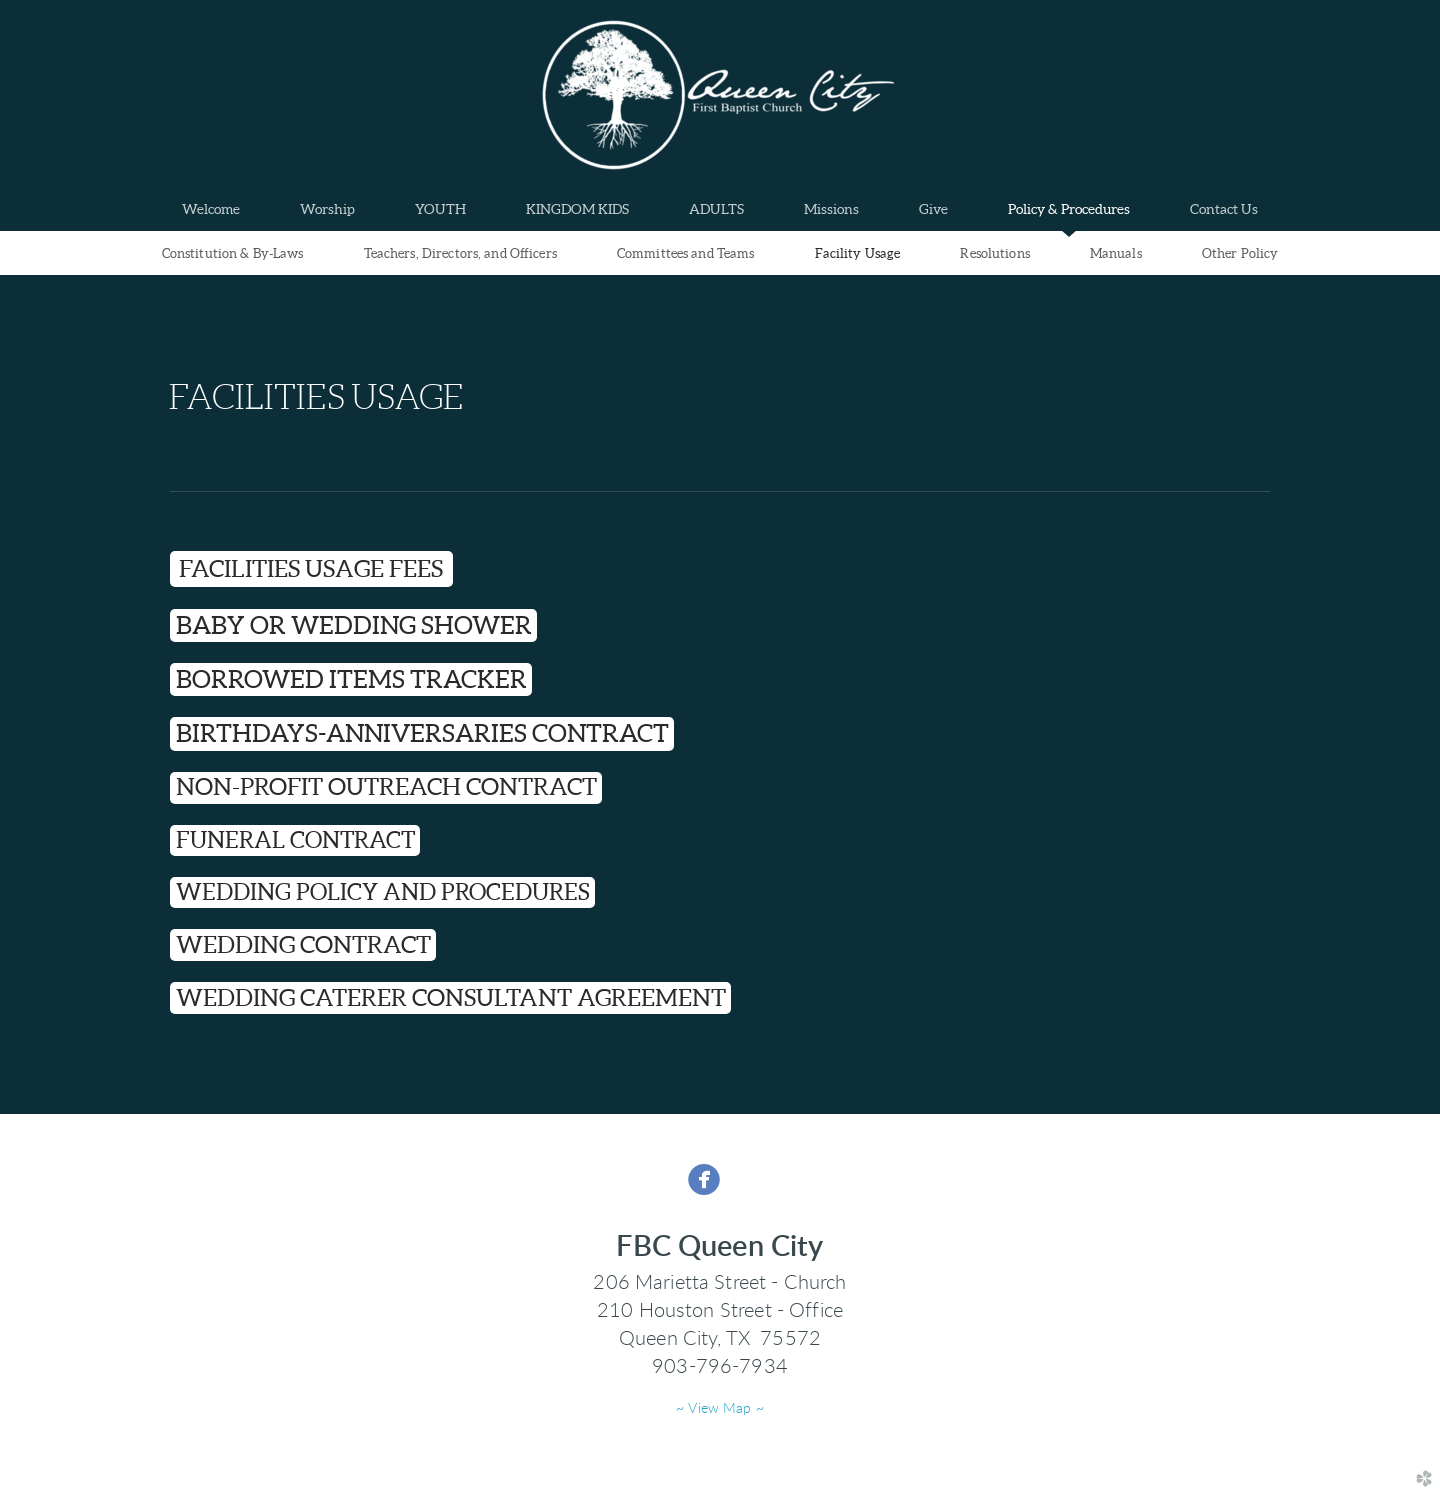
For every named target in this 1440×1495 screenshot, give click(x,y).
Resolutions (994, 253)
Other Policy (1240, 253)
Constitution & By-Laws (233, 253)
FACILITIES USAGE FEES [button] (311, 568)
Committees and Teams (686, 253)
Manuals (1116, 253)
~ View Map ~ (720, 1409)
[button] (353, 625)
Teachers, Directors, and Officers (460, 253)
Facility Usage (858, 253)
